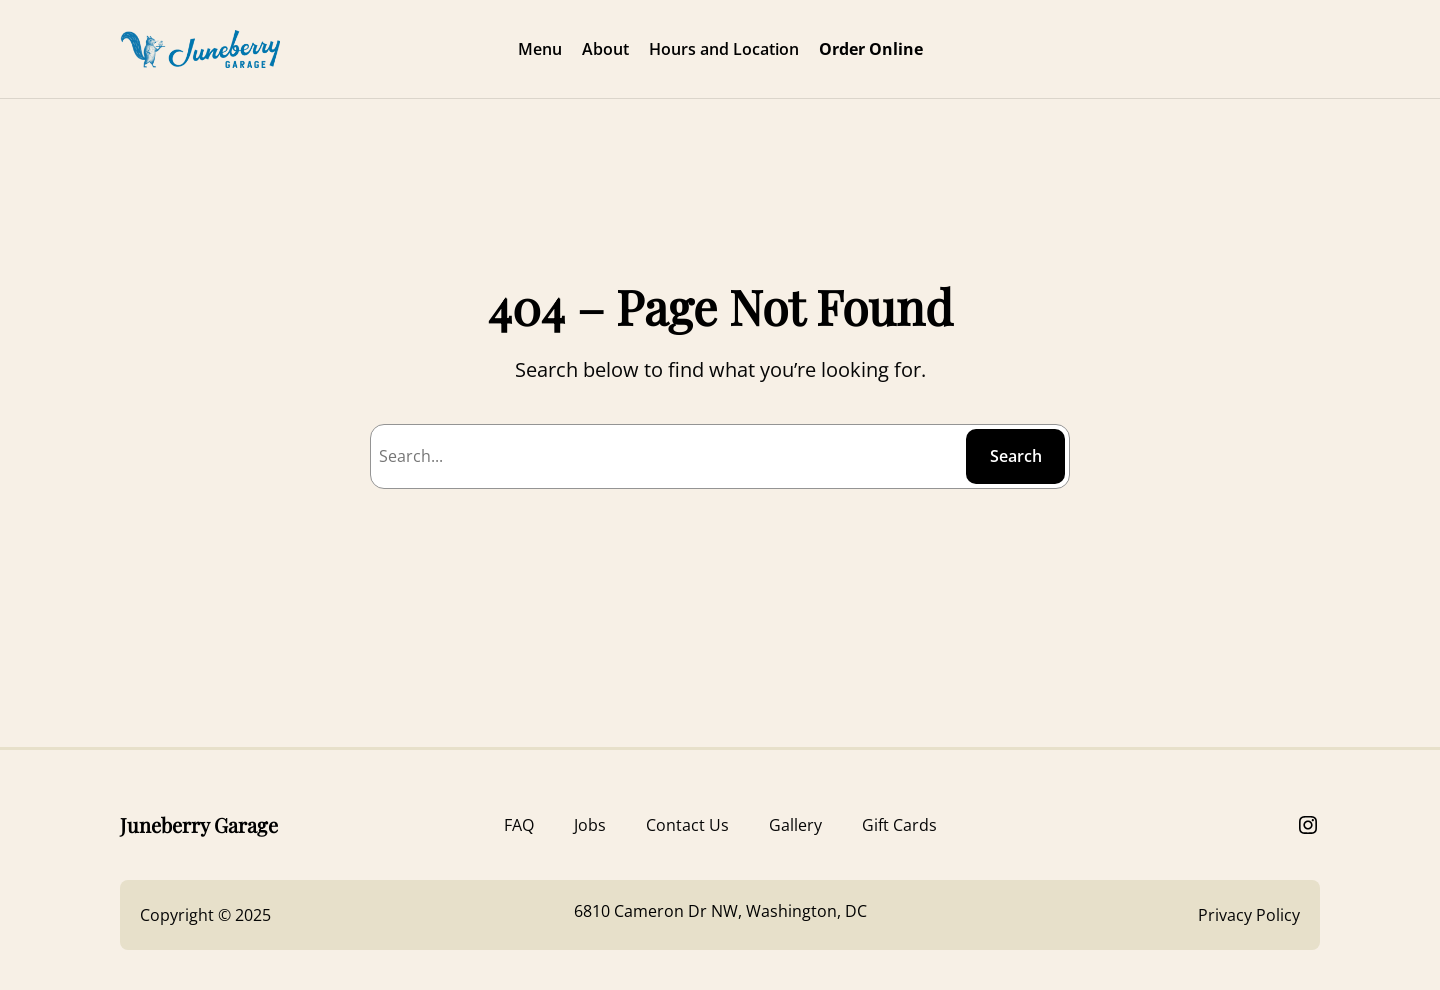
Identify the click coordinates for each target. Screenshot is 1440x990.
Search (1016, 456)
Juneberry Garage (199, 824)
